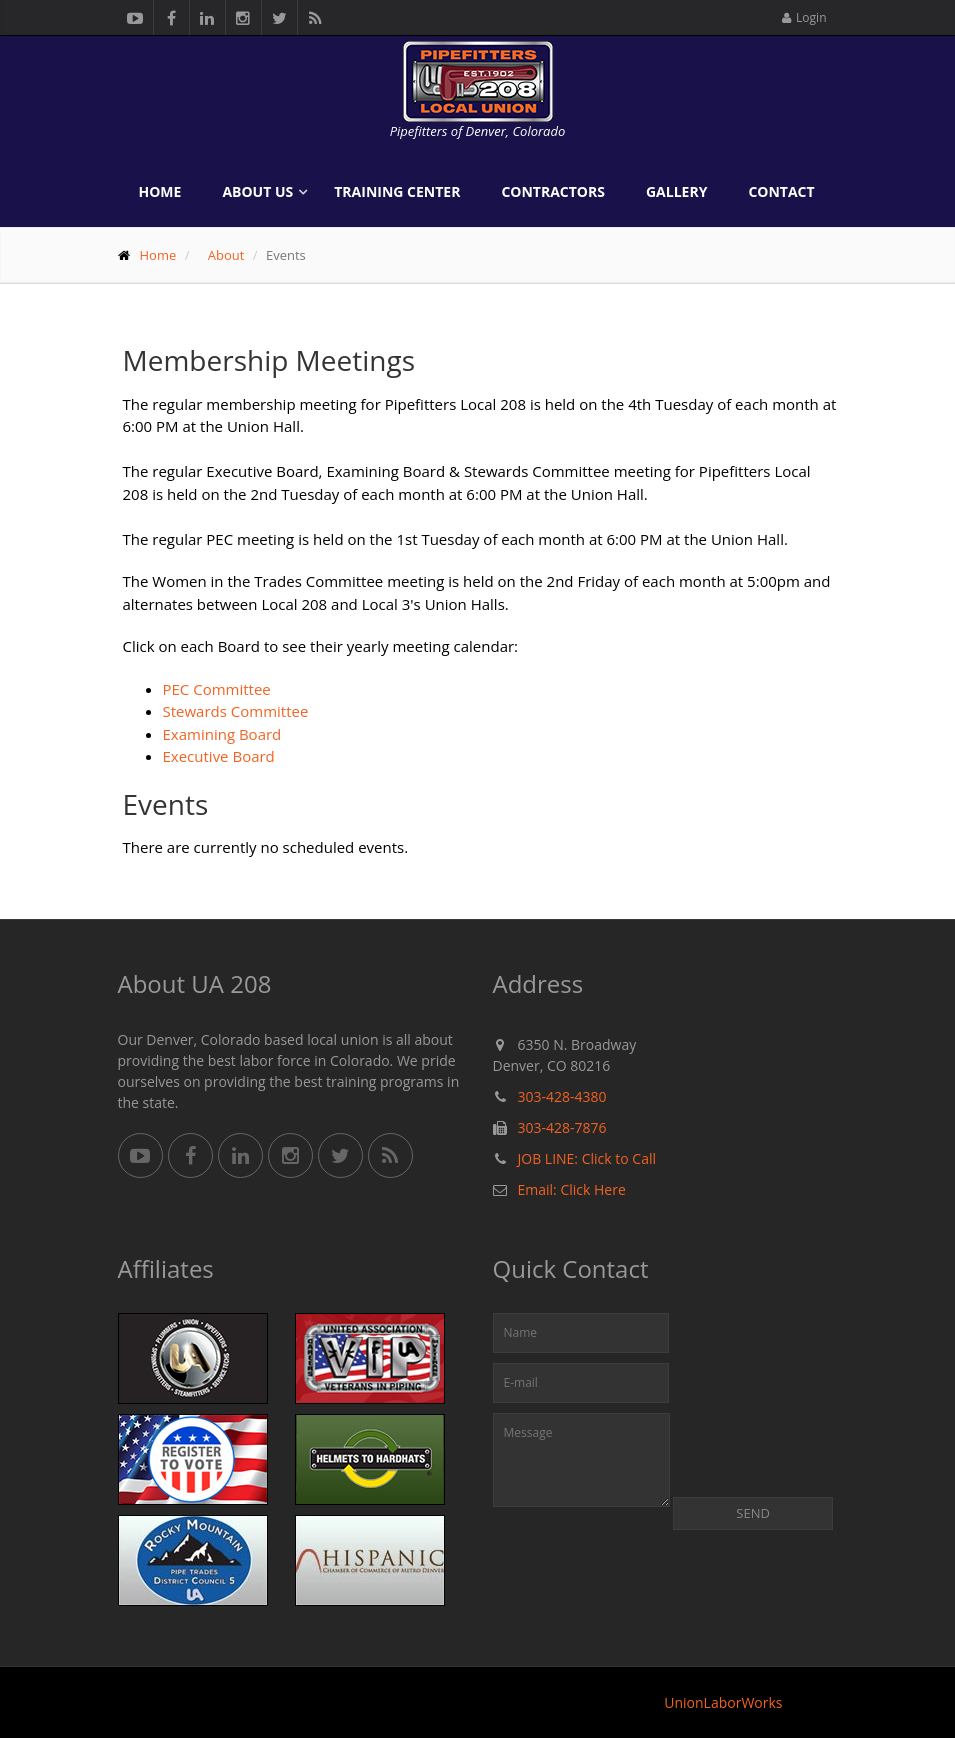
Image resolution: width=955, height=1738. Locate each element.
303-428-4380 (562, 1096)
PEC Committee (217, 689)
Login (803, 17)
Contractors (553, 191)
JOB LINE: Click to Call (587, 1158)
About (226, 255)
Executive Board (219, 756)
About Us (257, 191)
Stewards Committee (236, 711)
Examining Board (222, 734)
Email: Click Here (572, 1189)
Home (160, 191)
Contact (781, 191)
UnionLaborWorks (723, 1702)
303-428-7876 (562, 1127)
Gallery (676, 191)
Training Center (397, 191)
